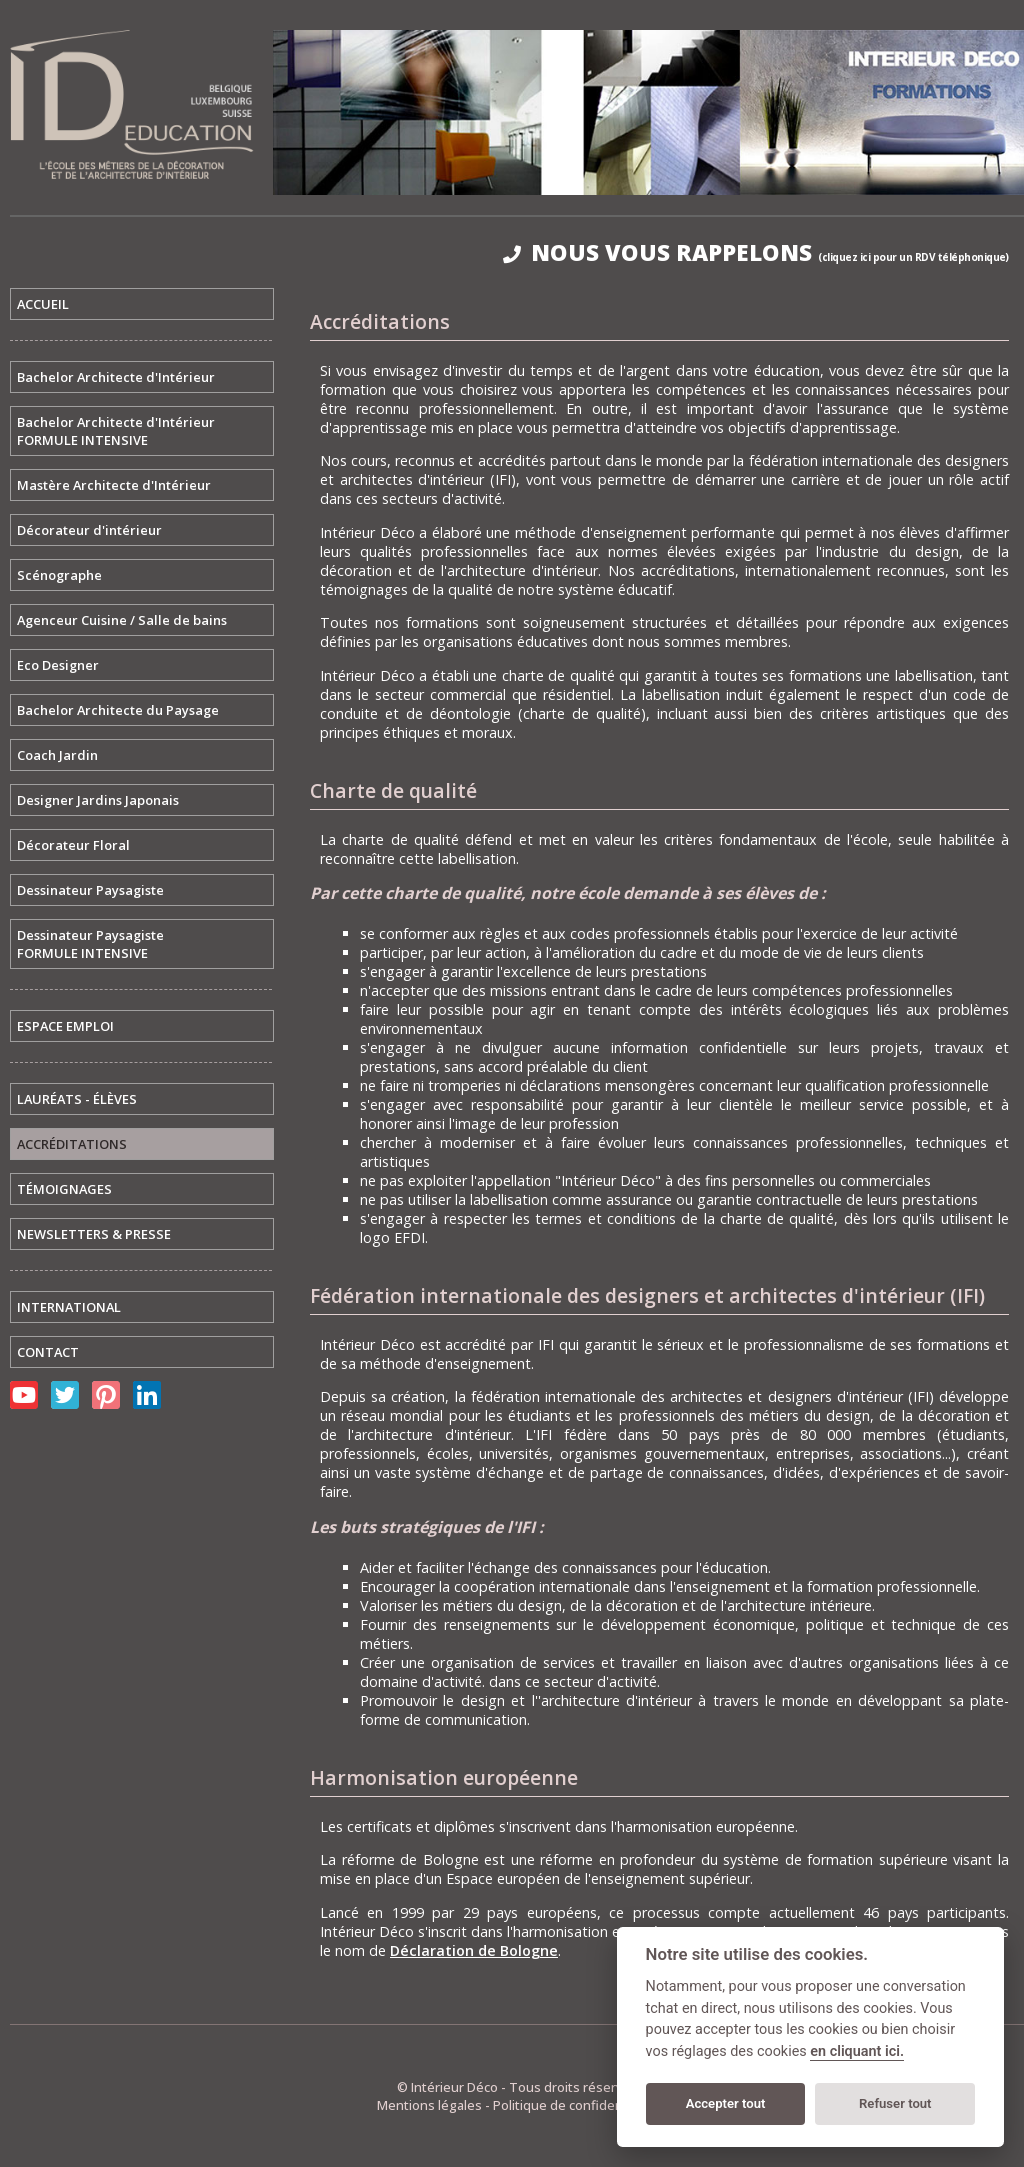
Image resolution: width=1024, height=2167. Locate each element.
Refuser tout (895, 2103)
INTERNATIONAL (69, 1307)
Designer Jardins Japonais (98, 800)
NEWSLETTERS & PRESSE (94, 1234)
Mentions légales (429, 2105)
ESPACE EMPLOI (65, 1026)
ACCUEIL (43, 304)
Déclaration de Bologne (474, 1950)
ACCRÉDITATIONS (72, 1144)
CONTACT (48, 1352)
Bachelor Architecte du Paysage (118, 710)
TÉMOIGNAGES (64, 1189)
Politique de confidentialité (575, 2105)
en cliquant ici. (857, 2051)
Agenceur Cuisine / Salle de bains (122, 620)
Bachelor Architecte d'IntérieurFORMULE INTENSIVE (116, 431)
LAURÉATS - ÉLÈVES (77, 1099)
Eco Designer (58, 665)
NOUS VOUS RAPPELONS (756, 252)
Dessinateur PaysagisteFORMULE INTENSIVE (90, 944)
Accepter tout (726, 2103)
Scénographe (59, 575)
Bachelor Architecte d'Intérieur (116, 377)
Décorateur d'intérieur (89, 530)
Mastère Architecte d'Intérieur (114, 485)
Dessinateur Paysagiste (90, 890)
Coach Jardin (57, 755)
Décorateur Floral (73, 845)
